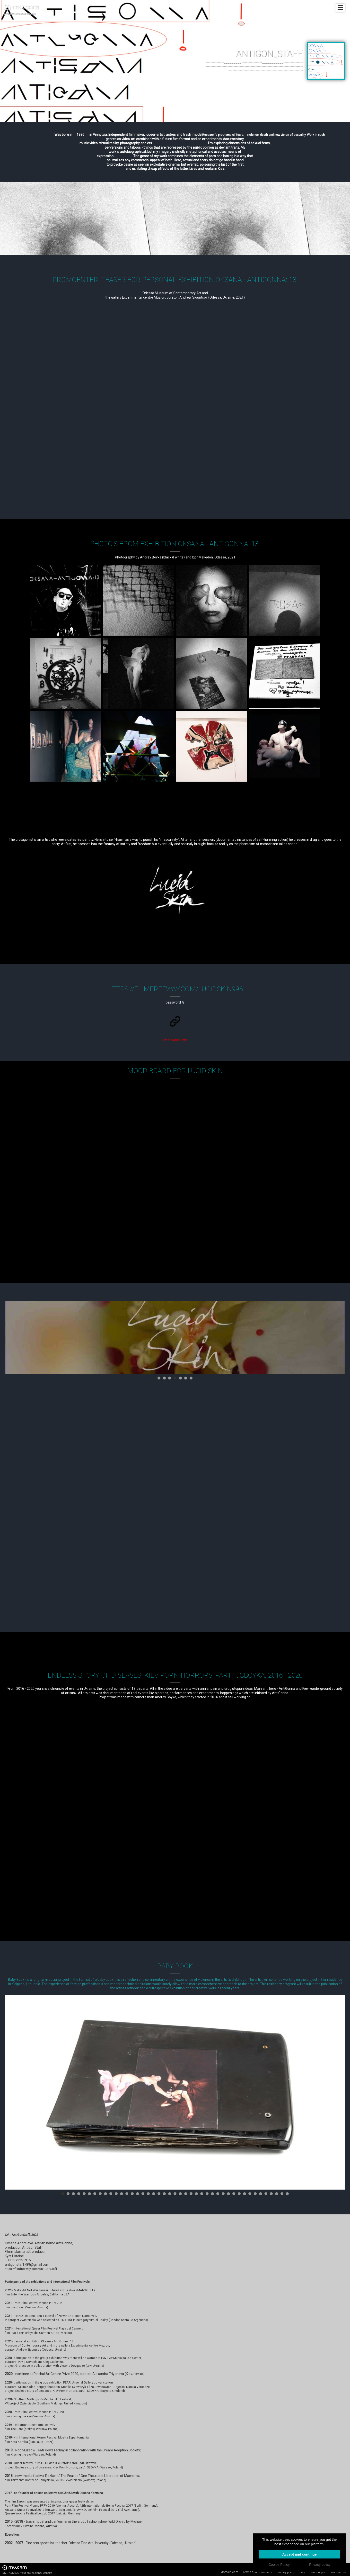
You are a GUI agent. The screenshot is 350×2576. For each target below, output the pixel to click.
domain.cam (229, 2572)
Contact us (338, 2572)
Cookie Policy (278, 2565)
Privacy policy (286, 2572)
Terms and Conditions (257, 2572)
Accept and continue (299, 2554)
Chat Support (317, 2572)
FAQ (302, 2572)
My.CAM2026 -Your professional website (27, 2570)
